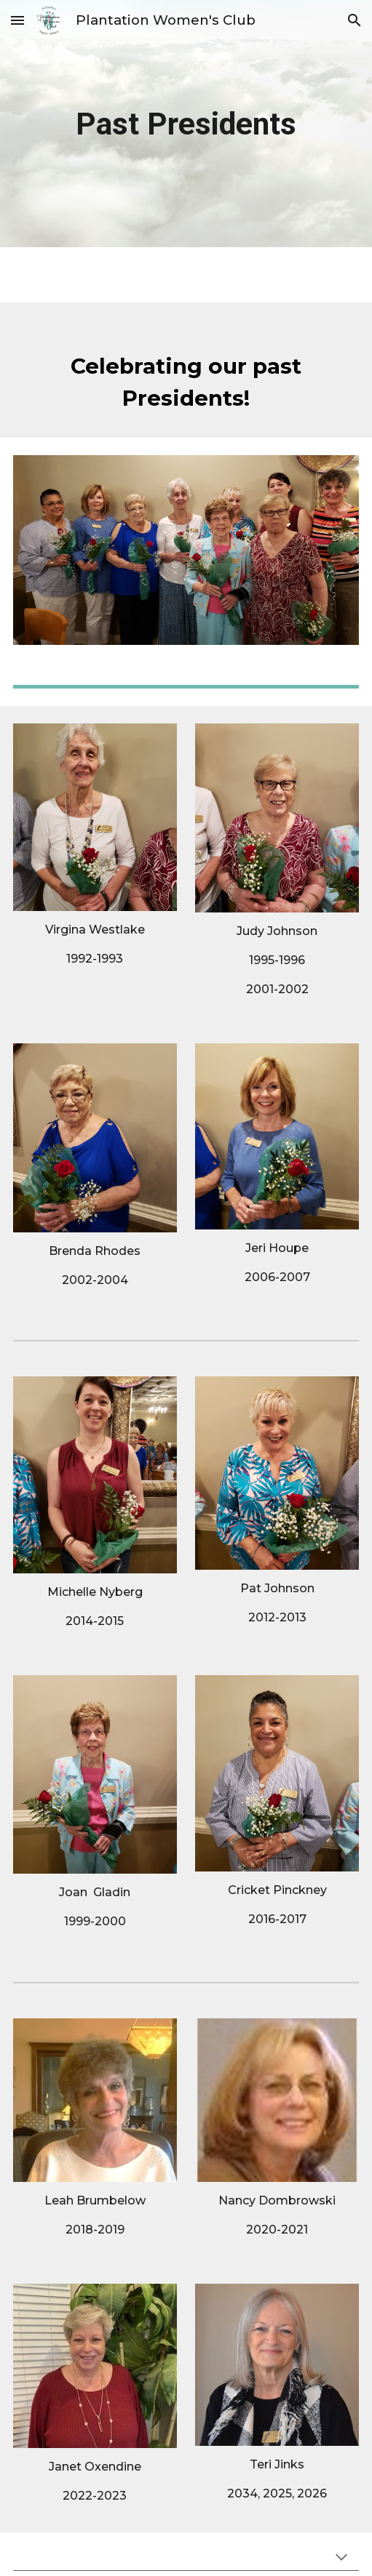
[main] (186, 124)
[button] (17, 20)
